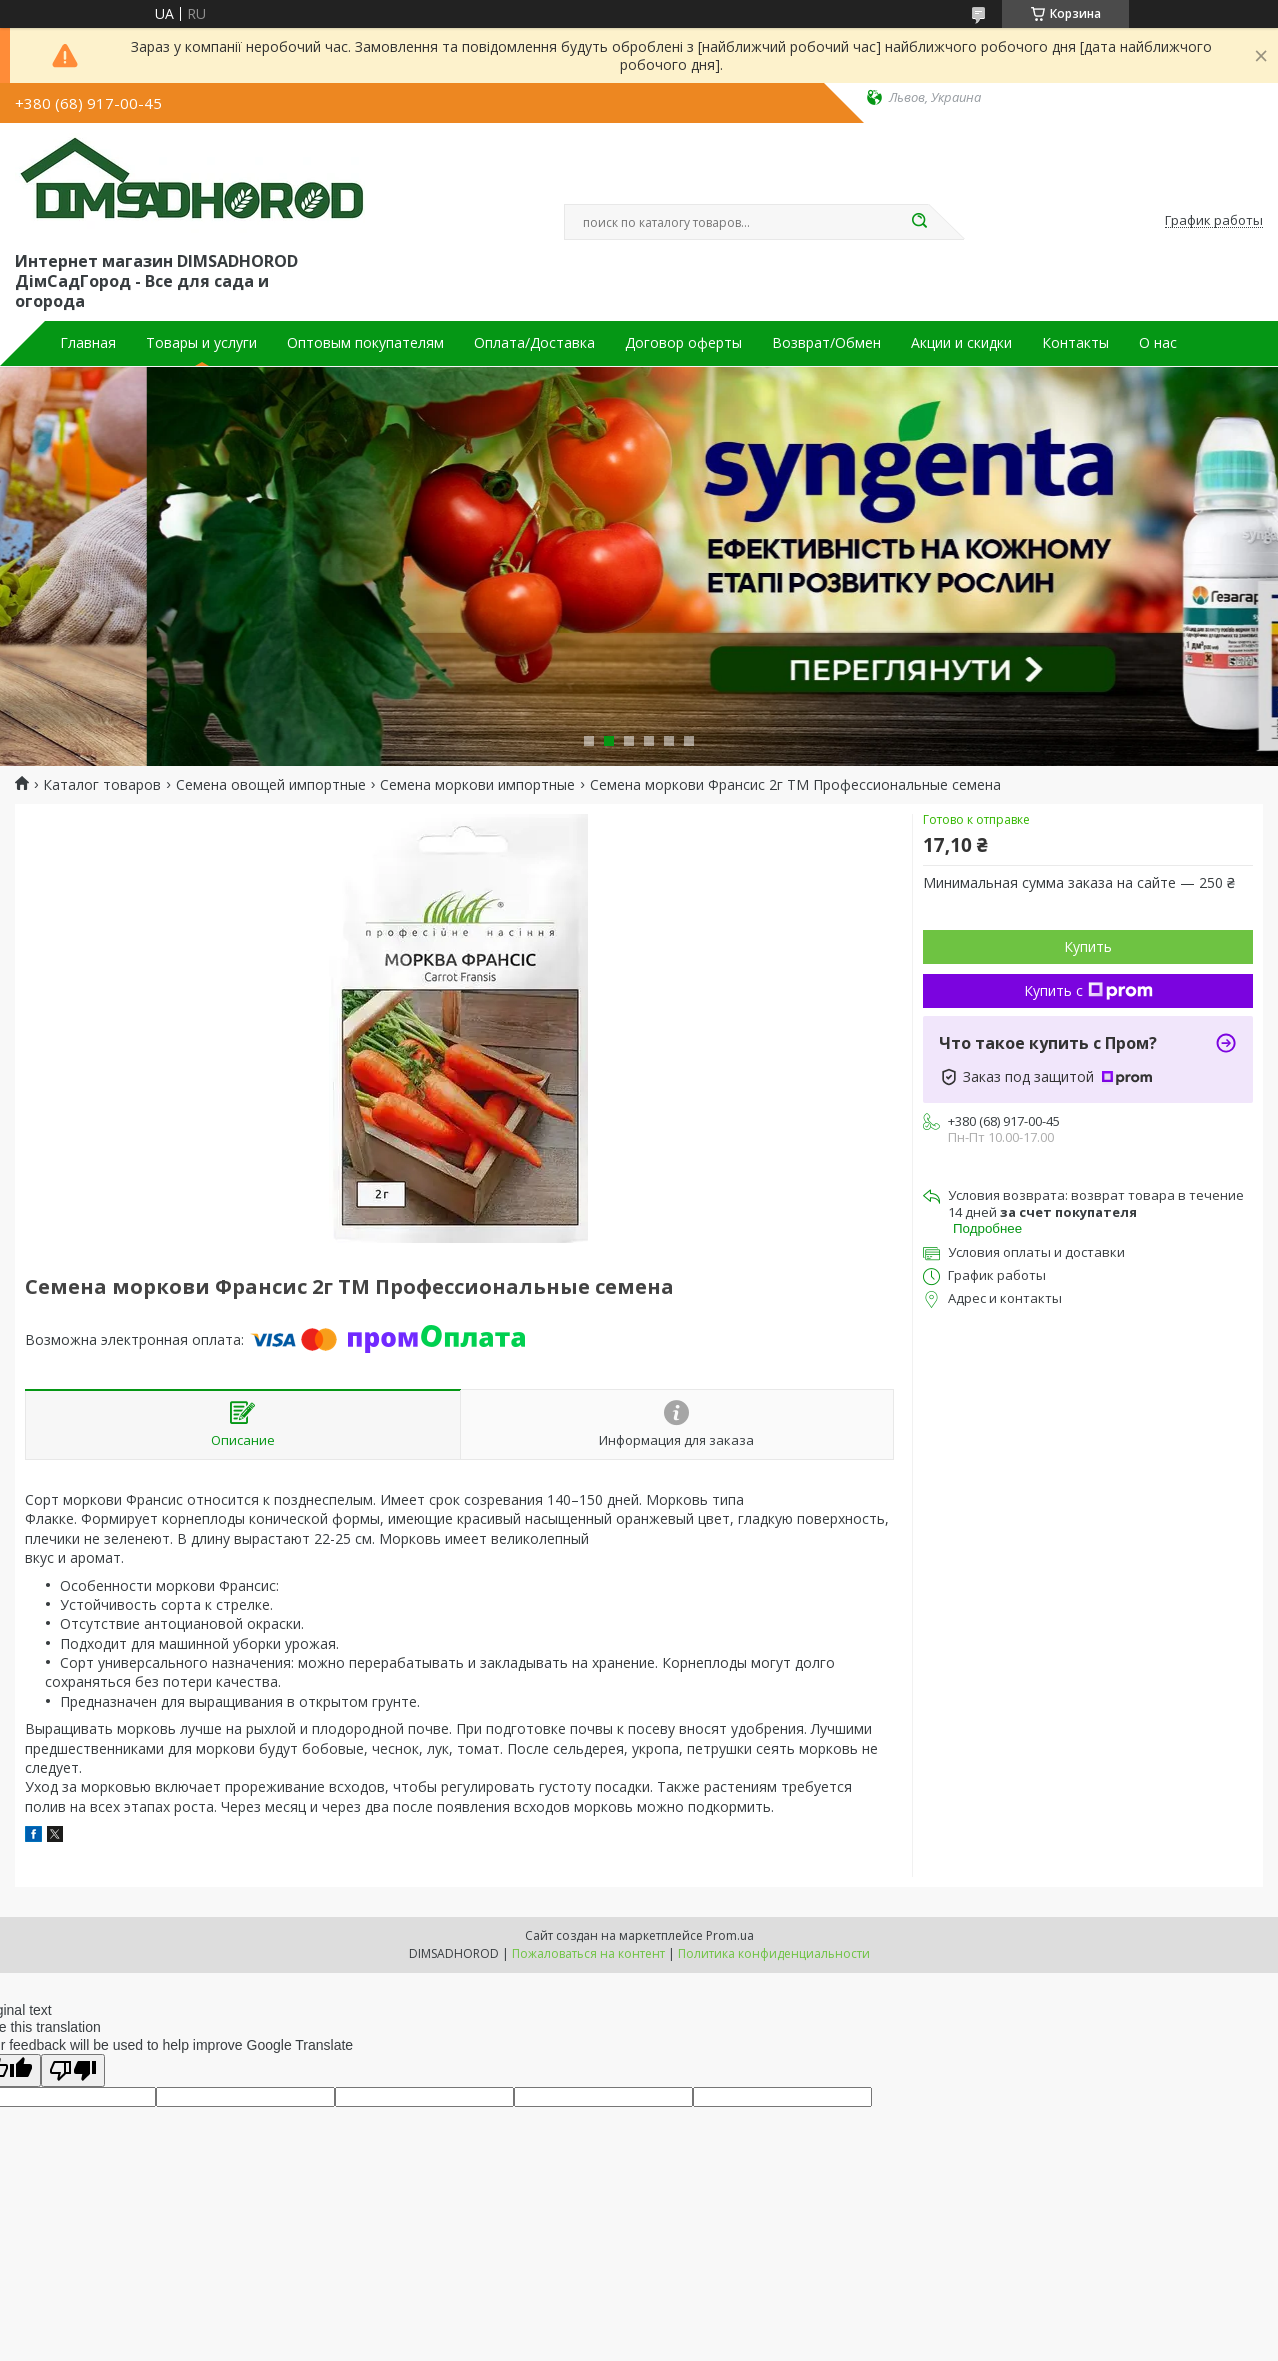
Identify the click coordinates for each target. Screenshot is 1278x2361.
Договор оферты (683, 343)
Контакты (1075, 343)
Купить (1088, 946)
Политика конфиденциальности (774, 1953)
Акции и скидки (961, 343)
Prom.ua (730, 1935)
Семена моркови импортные (477, 785)
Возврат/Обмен (826, 343)
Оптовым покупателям (365, 343)
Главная (88, 343)
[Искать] (919, 222)
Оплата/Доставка (534, 343)
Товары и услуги (201, 343)
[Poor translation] (73, 2070)
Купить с (1088, 990)
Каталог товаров (102, 785)
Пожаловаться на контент (588, 1953)
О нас (1158, 343)
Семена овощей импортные (271, 785)
